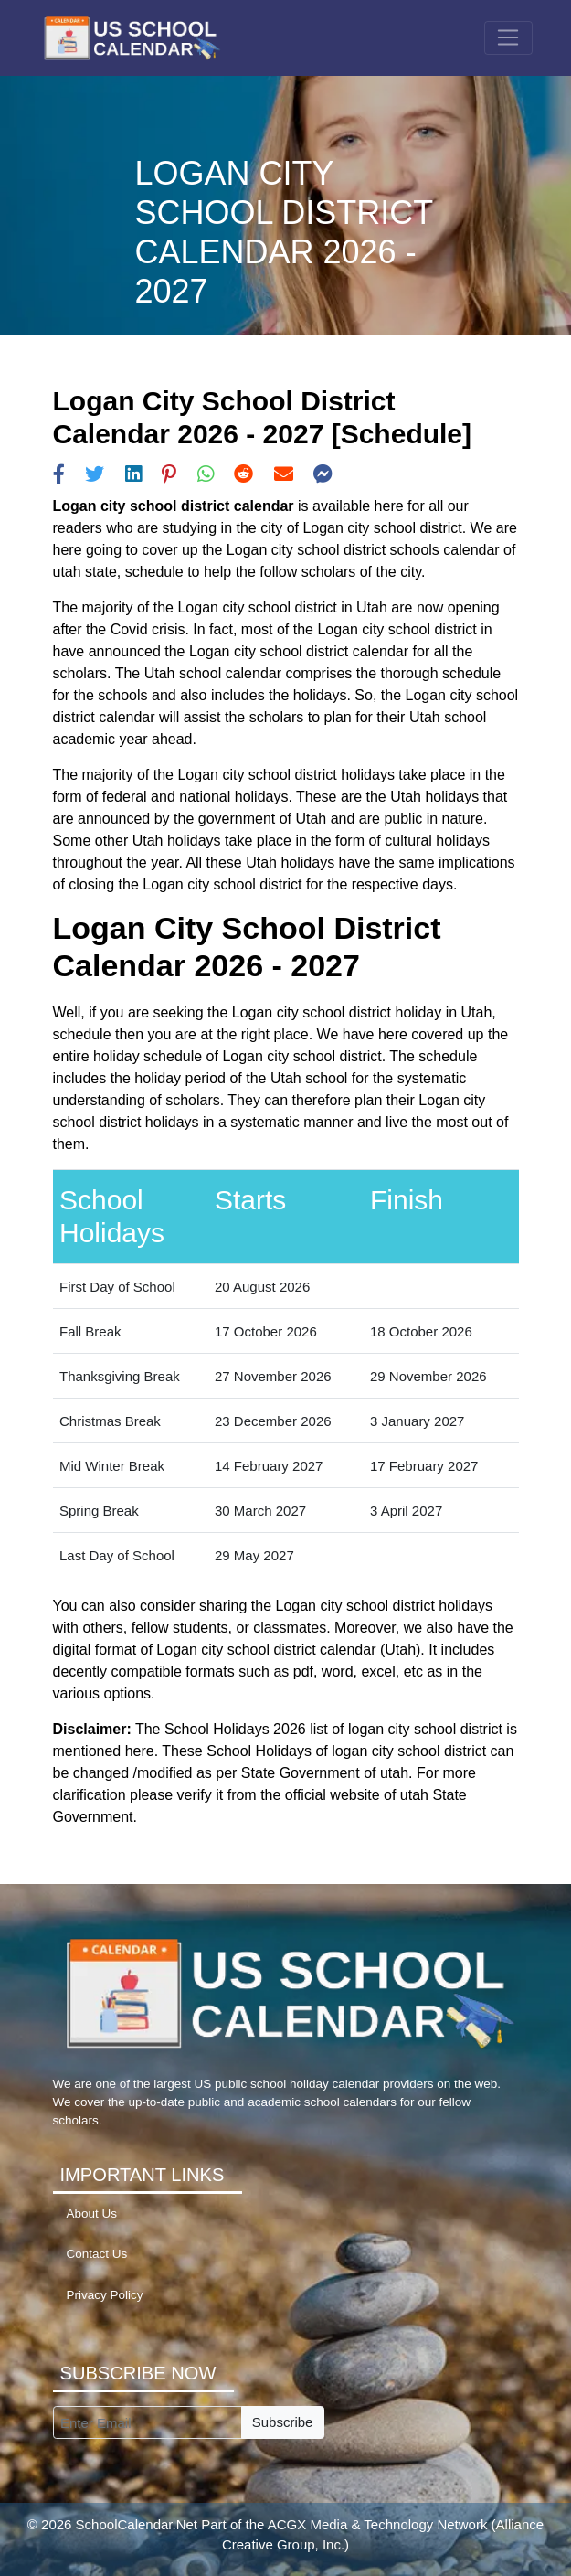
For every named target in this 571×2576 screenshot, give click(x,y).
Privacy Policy (105, 2295)
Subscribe (282, 2422)
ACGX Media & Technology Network (378, 2524)
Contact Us (97, 2254)
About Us (92, 2213)
